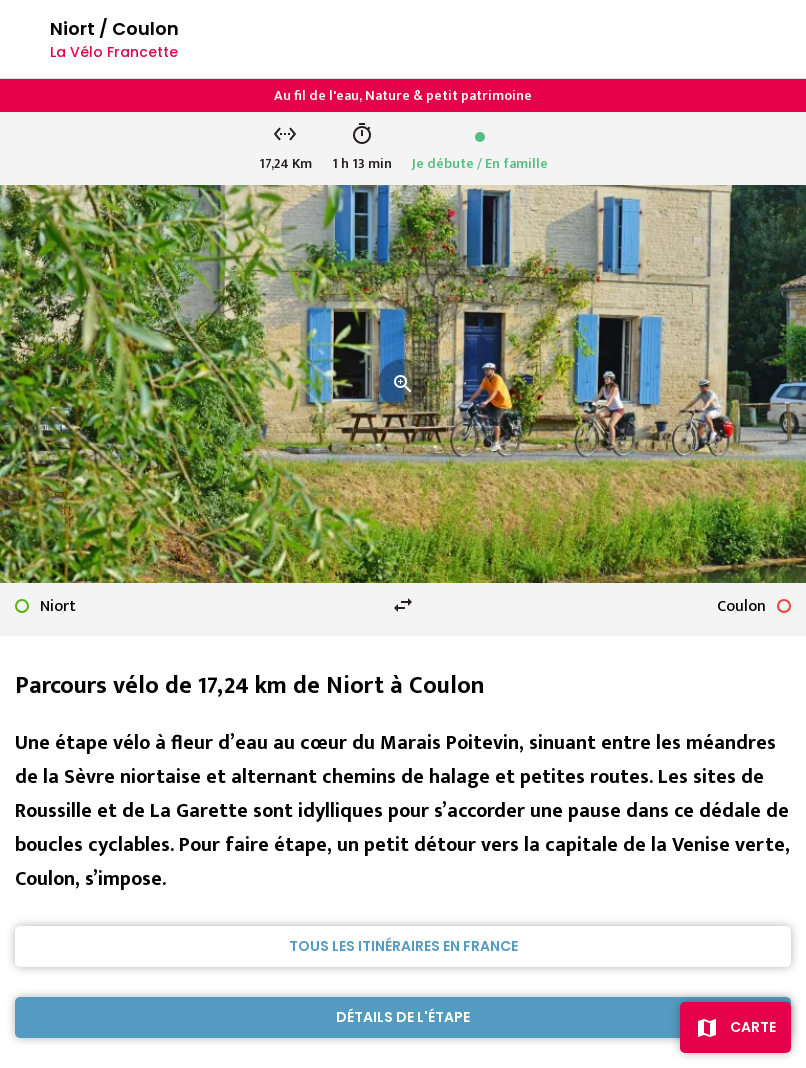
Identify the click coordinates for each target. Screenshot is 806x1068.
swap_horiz (403, 605)
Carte (753, 1027)
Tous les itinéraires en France (403, 946)
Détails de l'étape (403, 1017)
